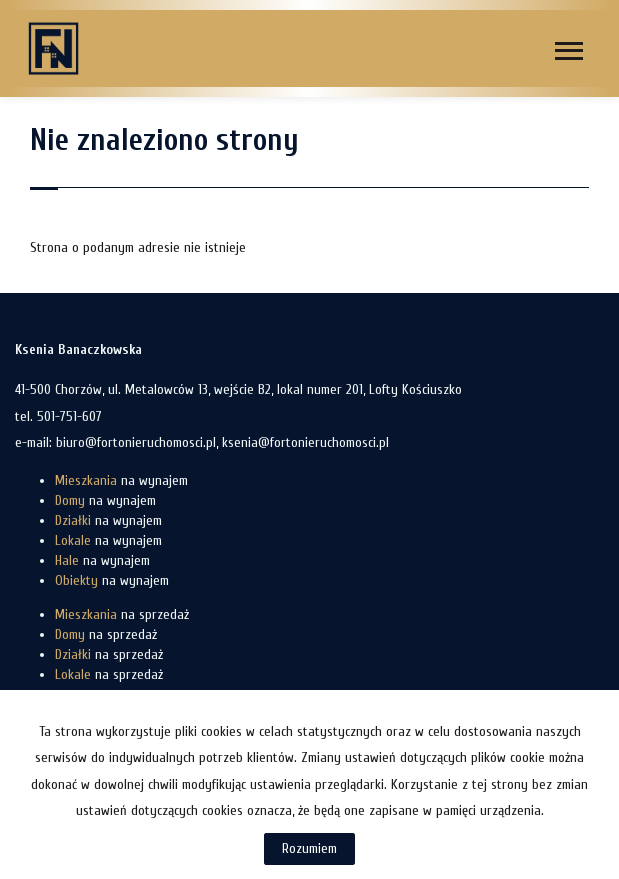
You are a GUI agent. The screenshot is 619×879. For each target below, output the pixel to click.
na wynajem (121, 480)
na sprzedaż (122, 614)
